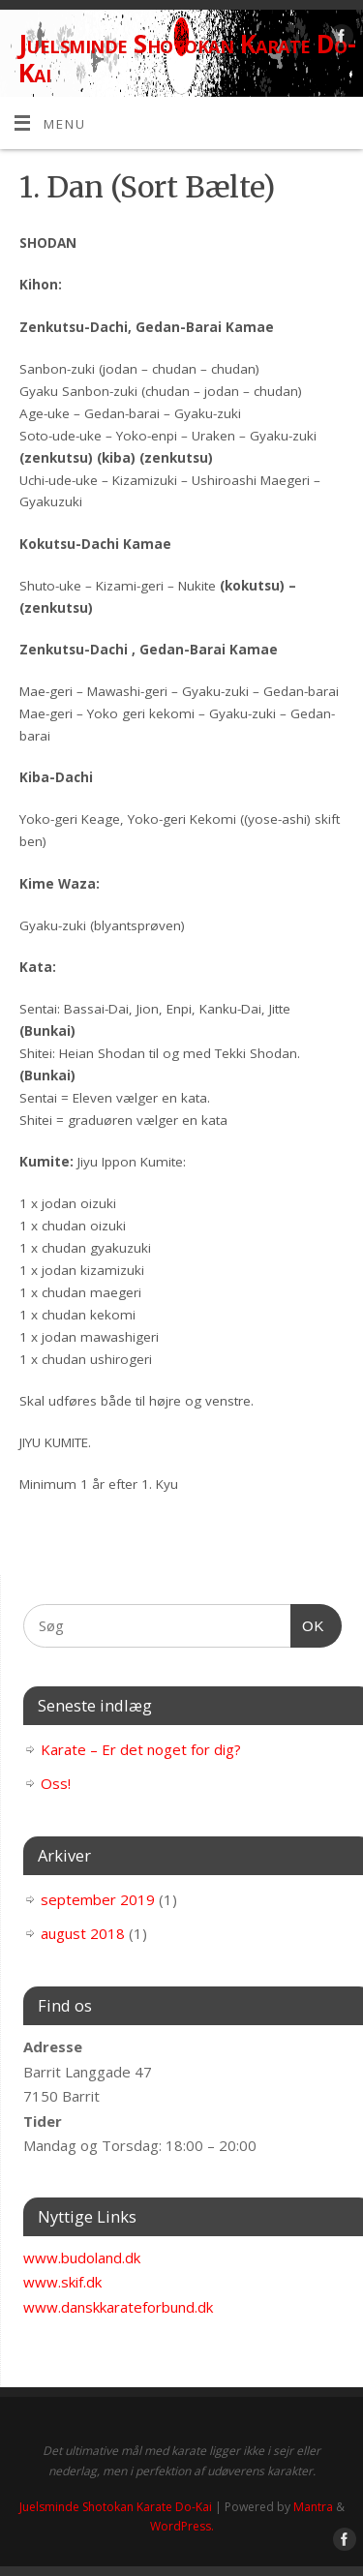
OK (307, 1623)
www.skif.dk (62, 2281)
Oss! (56, 1783)
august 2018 (83, 1933)
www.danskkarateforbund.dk (118, 2307)
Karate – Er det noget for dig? (141, 1749)
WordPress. (182, 2526)
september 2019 (98, 1899)
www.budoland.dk (81, 2257)
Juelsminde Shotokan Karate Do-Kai (186, 58)
